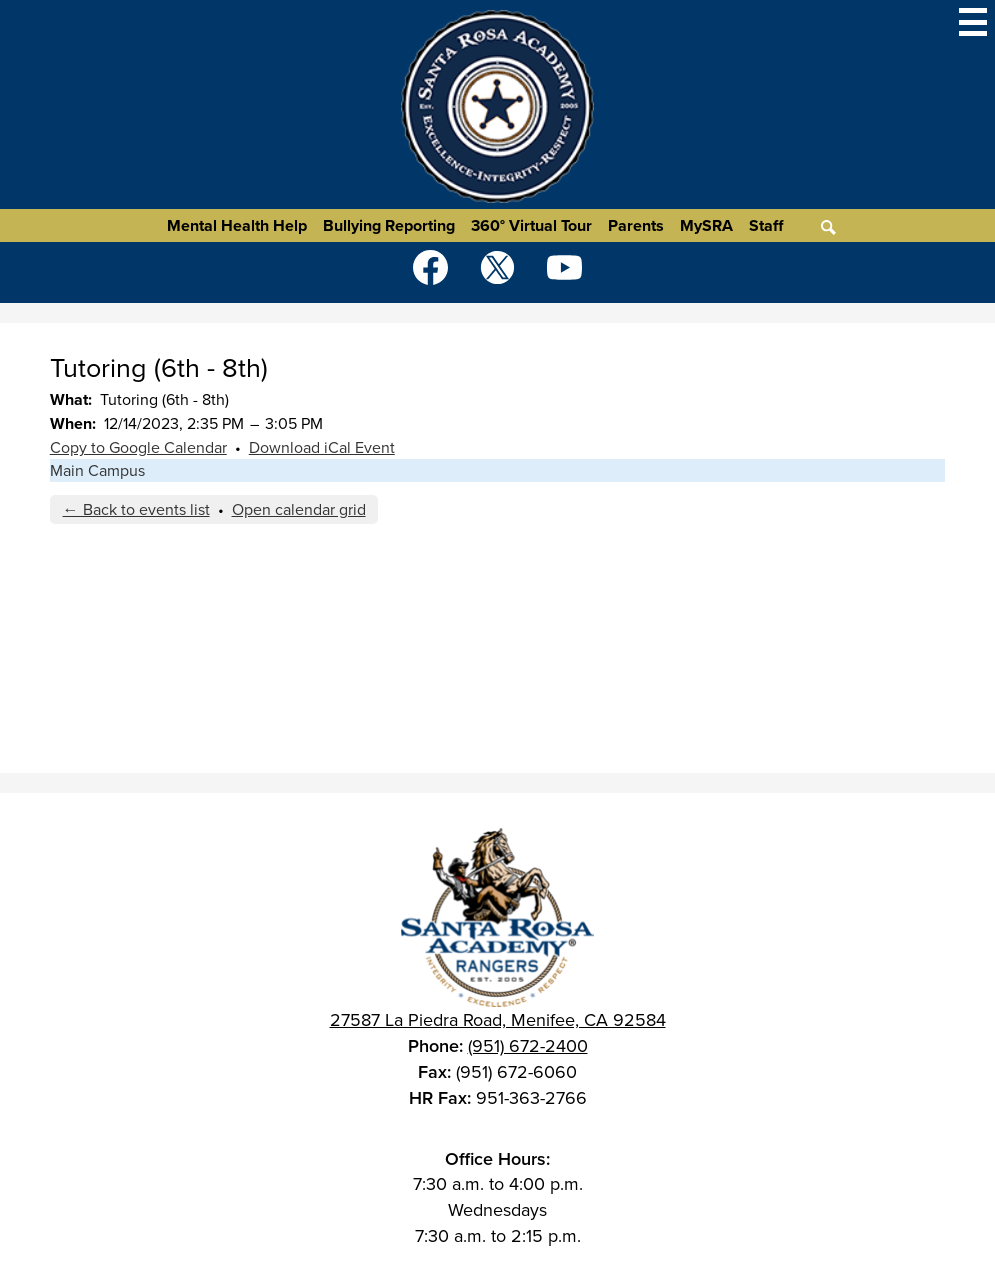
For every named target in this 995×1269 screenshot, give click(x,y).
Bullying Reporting (389, 225)
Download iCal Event (322, 447)
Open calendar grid (299, 509)
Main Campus (97, 470)
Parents (636, 225)
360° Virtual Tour (531, 225)
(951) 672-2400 (528, 1046)
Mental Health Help (237, 225)
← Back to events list (136, 509)
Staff (766, 225)
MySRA (706, 225)
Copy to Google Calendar (138, 447)
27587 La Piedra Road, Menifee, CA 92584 (498, 1020)
